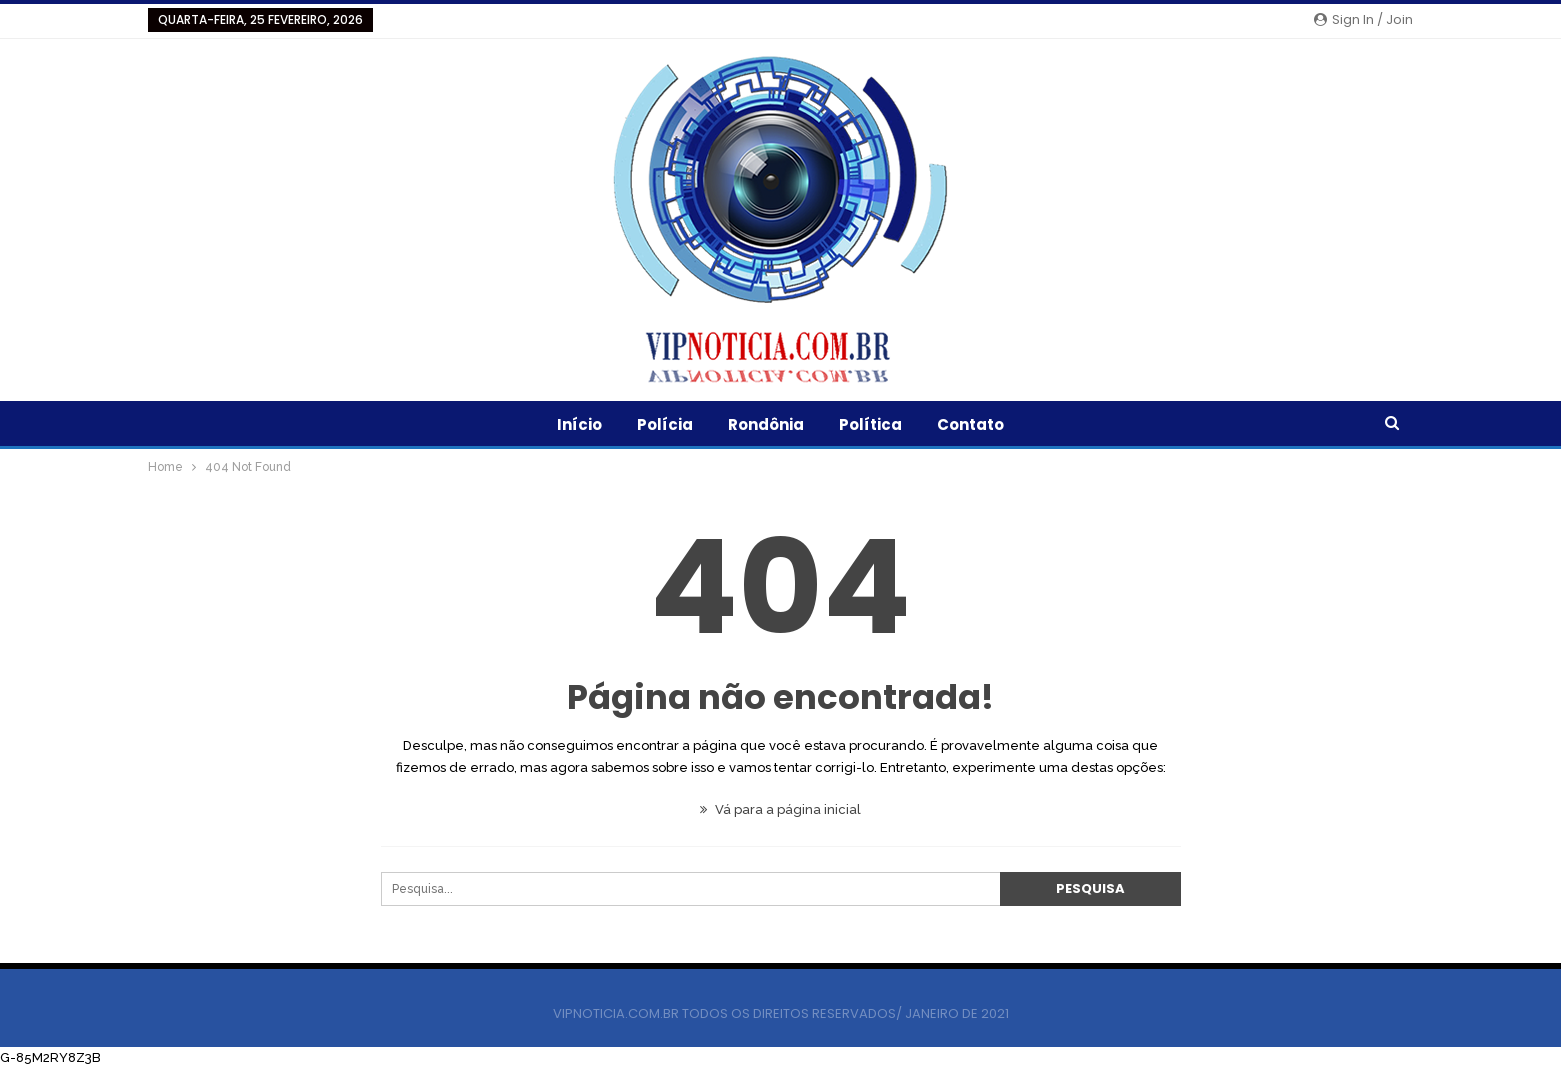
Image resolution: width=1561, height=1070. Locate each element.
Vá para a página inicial (780, 809)
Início (579, 424)
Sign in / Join (1363, 19)
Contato (970, 424)
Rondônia (766, 424)
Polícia (665, 424)
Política (870, 424)
